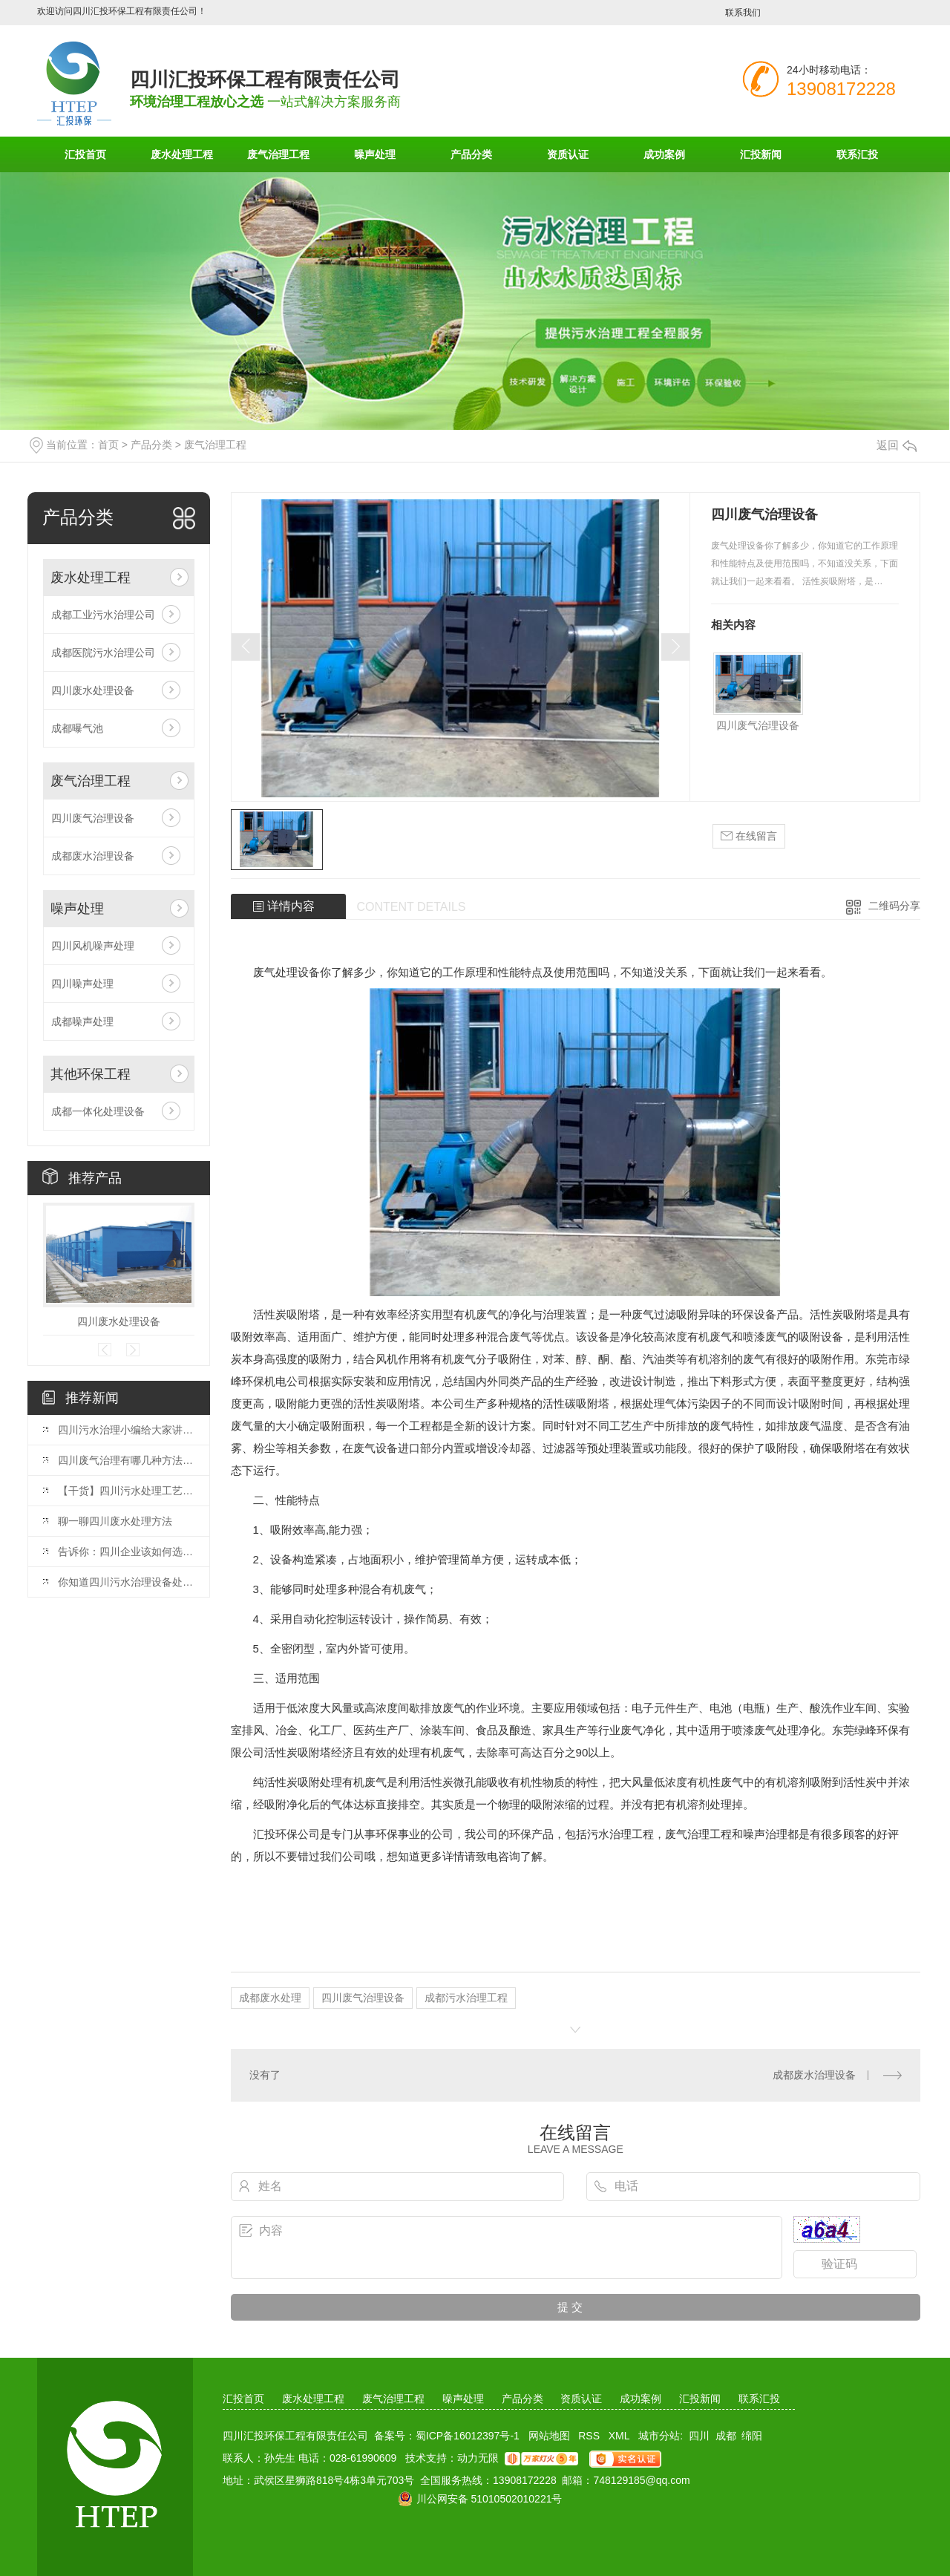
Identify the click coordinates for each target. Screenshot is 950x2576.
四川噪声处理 (82, 984)
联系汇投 (857, 154)
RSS (589, 2436)
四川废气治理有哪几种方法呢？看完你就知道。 (126, 1460)
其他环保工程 (90, 1074)
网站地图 (549, 2436)
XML (619, 2436)
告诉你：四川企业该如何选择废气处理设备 (126, 1551)
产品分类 (471, 154)
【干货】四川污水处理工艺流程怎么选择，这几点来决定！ (126, 1491)
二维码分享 (894, 906)
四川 (699, 2436)
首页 (108, 445)
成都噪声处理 (82, 1021)
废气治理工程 (278, 154)
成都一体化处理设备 (98, 1111)
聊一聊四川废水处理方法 (115, 1521)
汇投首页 (85, 154)
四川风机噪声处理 (92, 946)
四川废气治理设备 (92, 818)
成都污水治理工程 (466, 1998)
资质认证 (568, 154)
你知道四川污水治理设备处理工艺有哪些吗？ (126, 1582)
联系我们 (743, 12)
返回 (897, 445)
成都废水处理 (270, 1998)
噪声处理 (375, 154)
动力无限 (478, 2458)
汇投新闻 (761, 154)
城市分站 (659, 2436)
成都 (725, 2436)
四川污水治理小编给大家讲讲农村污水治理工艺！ (126, 1430)
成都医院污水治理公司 (103, 652)
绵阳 (751, 2436)
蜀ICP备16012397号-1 (468, 2436)
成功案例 (664, 154)
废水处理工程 (182, 154)
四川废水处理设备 (92, 690)
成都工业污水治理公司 (103, 615)
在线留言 (749, 836)
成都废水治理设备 (92, 856)
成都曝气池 (77, 728)
